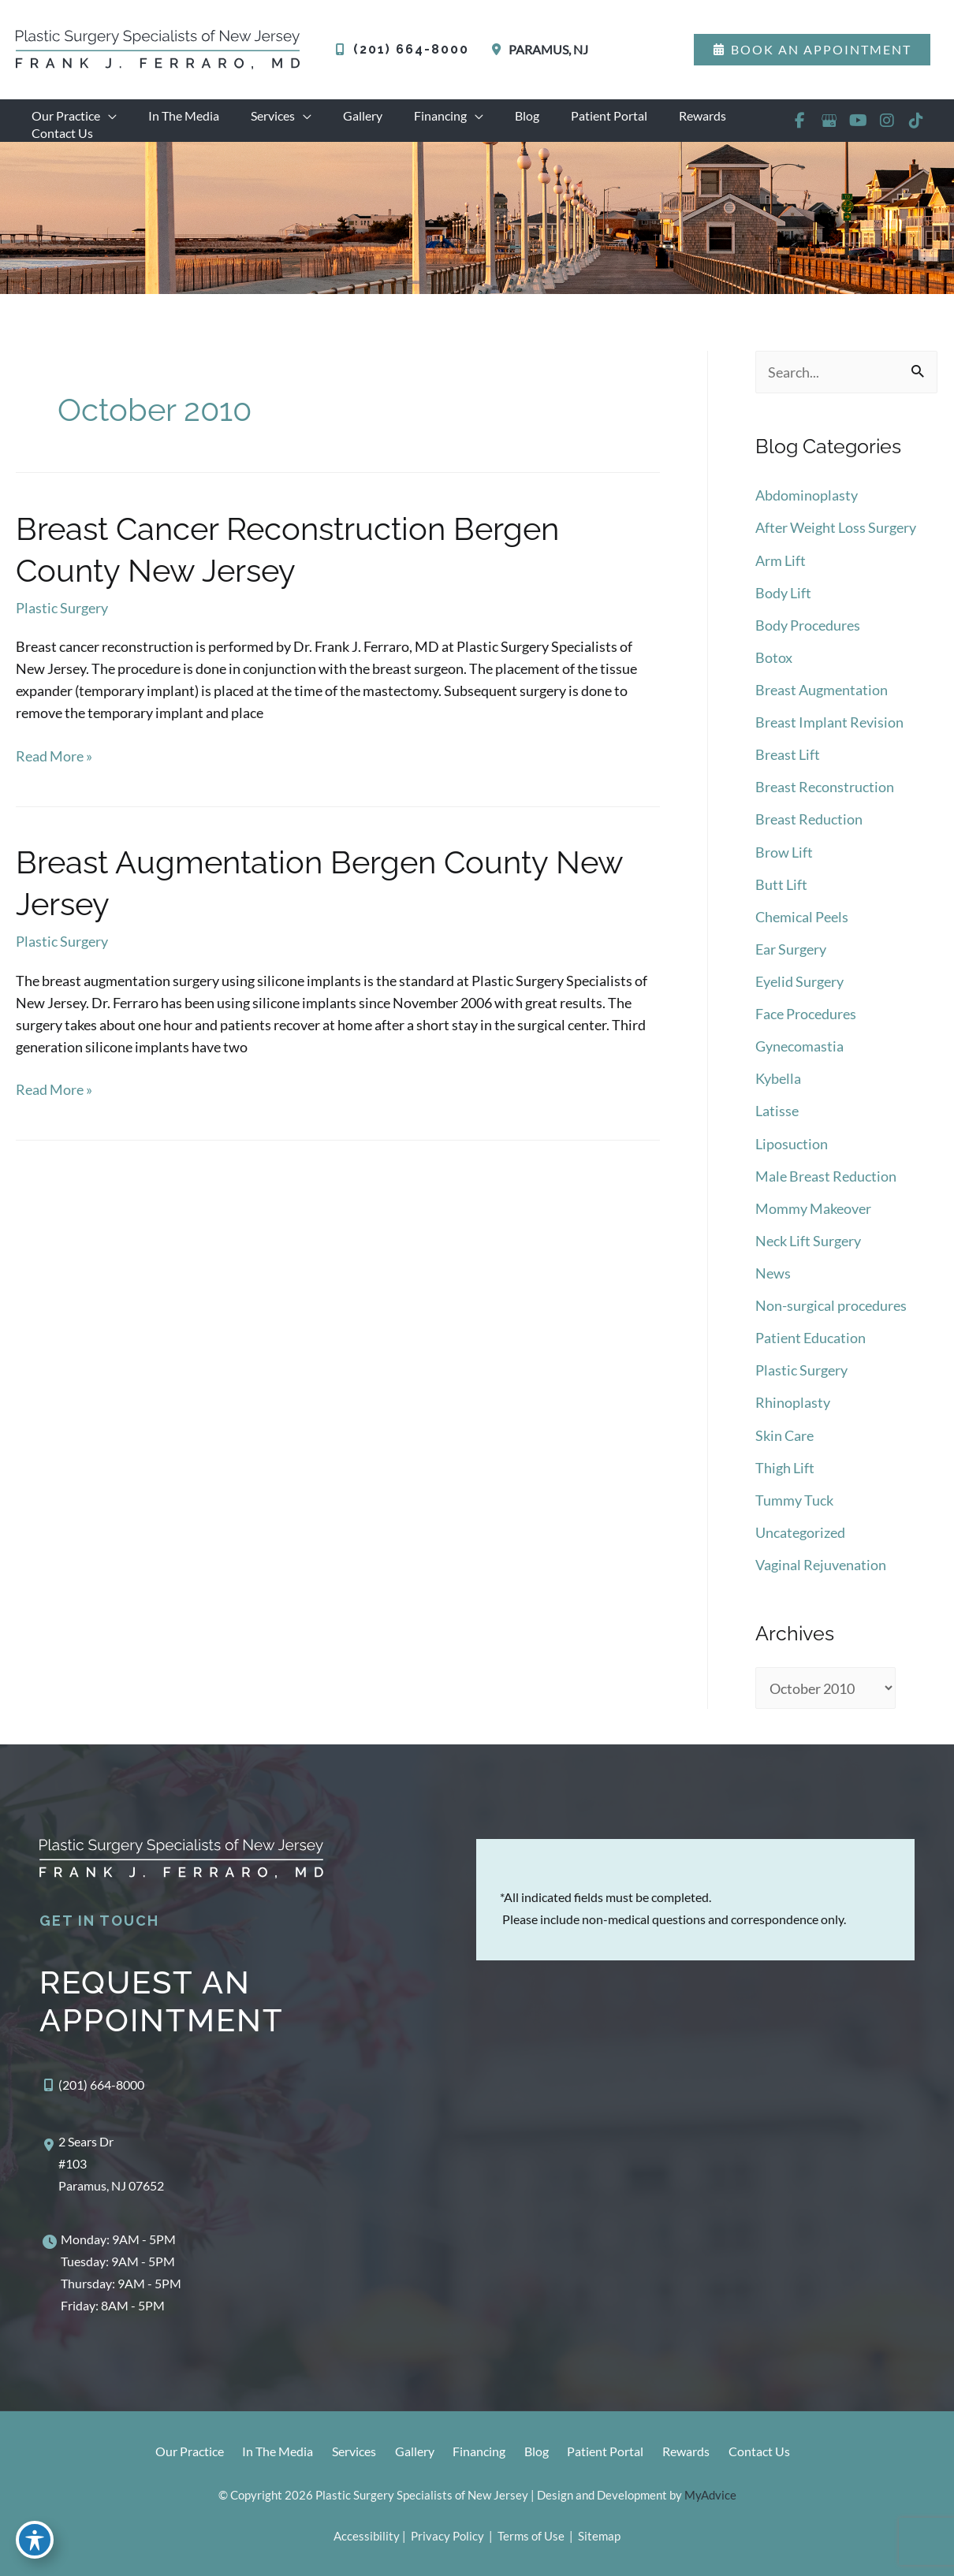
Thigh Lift (784, 1471)
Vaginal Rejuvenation (820, 1566)
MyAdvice (710, 2495)
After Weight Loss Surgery (835, 544)
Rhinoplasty (792, 1407)
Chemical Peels (801, 927)
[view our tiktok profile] (915, 128)
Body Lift (783, 608)
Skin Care (784, 1438)
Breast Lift (787, 768)
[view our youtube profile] (857, 128)
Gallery (407, 2453)
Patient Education (810, 1343)
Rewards (693, 2453)
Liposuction (791, 1151)
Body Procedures (807, 641)
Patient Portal (609, 2453)
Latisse (777, 1119)
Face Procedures (805, 1024)
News (773, 1279)
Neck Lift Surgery (808, 1247)
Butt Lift (781, 896)
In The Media (264, 2453)
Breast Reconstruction (824, 800)
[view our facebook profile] (799, 128)
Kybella (778, 1087)
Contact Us (769, 2453)
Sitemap (598, 2536)
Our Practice (172, 2453)
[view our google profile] (828, 128)
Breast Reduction (809, 832)
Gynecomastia (799, 1055)
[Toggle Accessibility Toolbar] (35, 2541)
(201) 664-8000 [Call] (411, 49)
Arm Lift (780, 577)
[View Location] (536, 50)
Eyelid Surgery (799, 991)
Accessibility (367, 2536)
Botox (773, 672)
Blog (536, 2453)
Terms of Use (531, 2536)
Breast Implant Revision (829, 736)
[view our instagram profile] (886, 128)
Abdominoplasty (806, 513)
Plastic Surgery (62, 625)
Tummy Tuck (794, 1502)
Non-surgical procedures (831, 1311)
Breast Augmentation (821, 704)
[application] (105, 116)
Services (344, 2453)
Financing (475, 2453)
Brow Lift (784, 864)
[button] (812, 49)
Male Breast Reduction (825, 1183)
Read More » (54, 772)
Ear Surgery (790, 960)
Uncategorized (800, 1534)
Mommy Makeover (813, 1215)
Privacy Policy (447, 2536)
